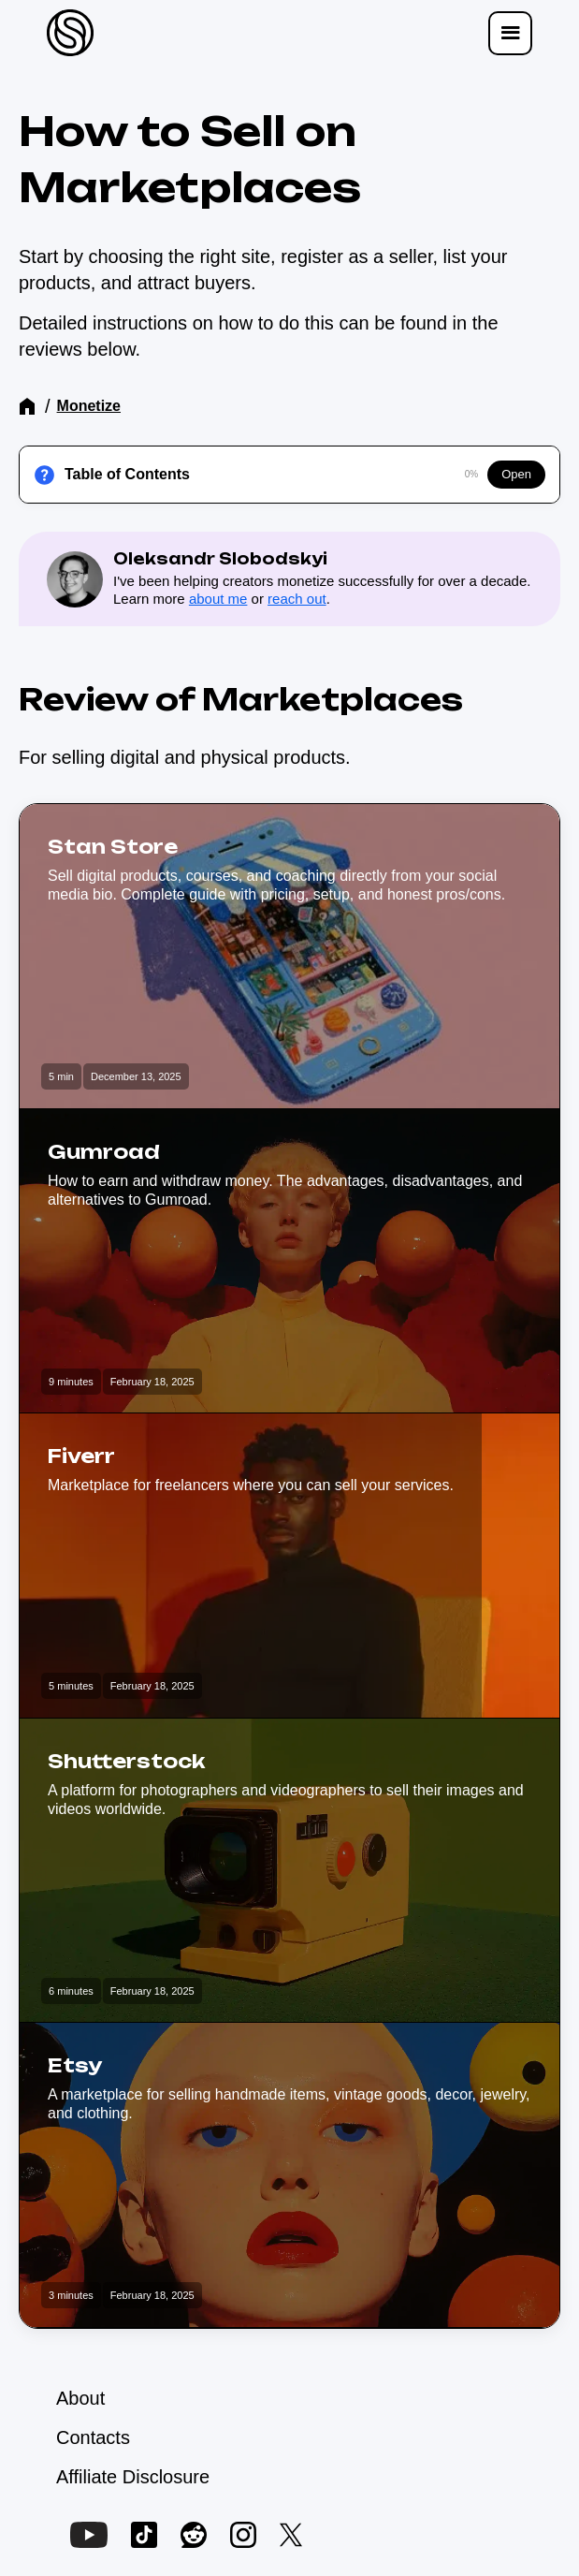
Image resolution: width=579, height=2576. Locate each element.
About (80, 2398)
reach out (297, 599)
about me (218, 599)
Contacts (93, 2437)
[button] (510, 33)
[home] (65, 32)
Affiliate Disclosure (133, 2476)
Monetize (89, 406)
